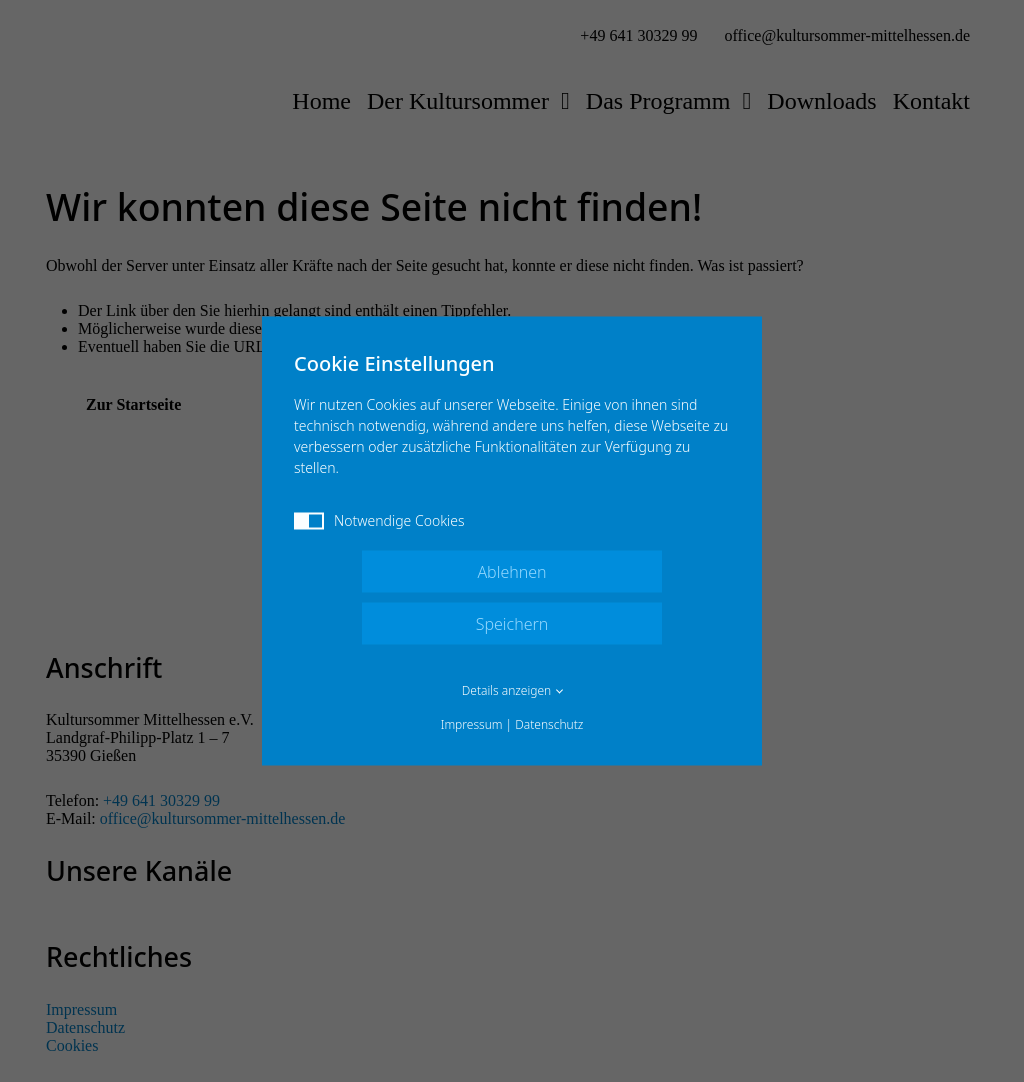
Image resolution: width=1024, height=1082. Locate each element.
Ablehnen (511, 572)
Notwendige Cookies (379, 520)
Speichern (512, 624)
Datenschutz (549, 724)
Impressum (472, 724)
